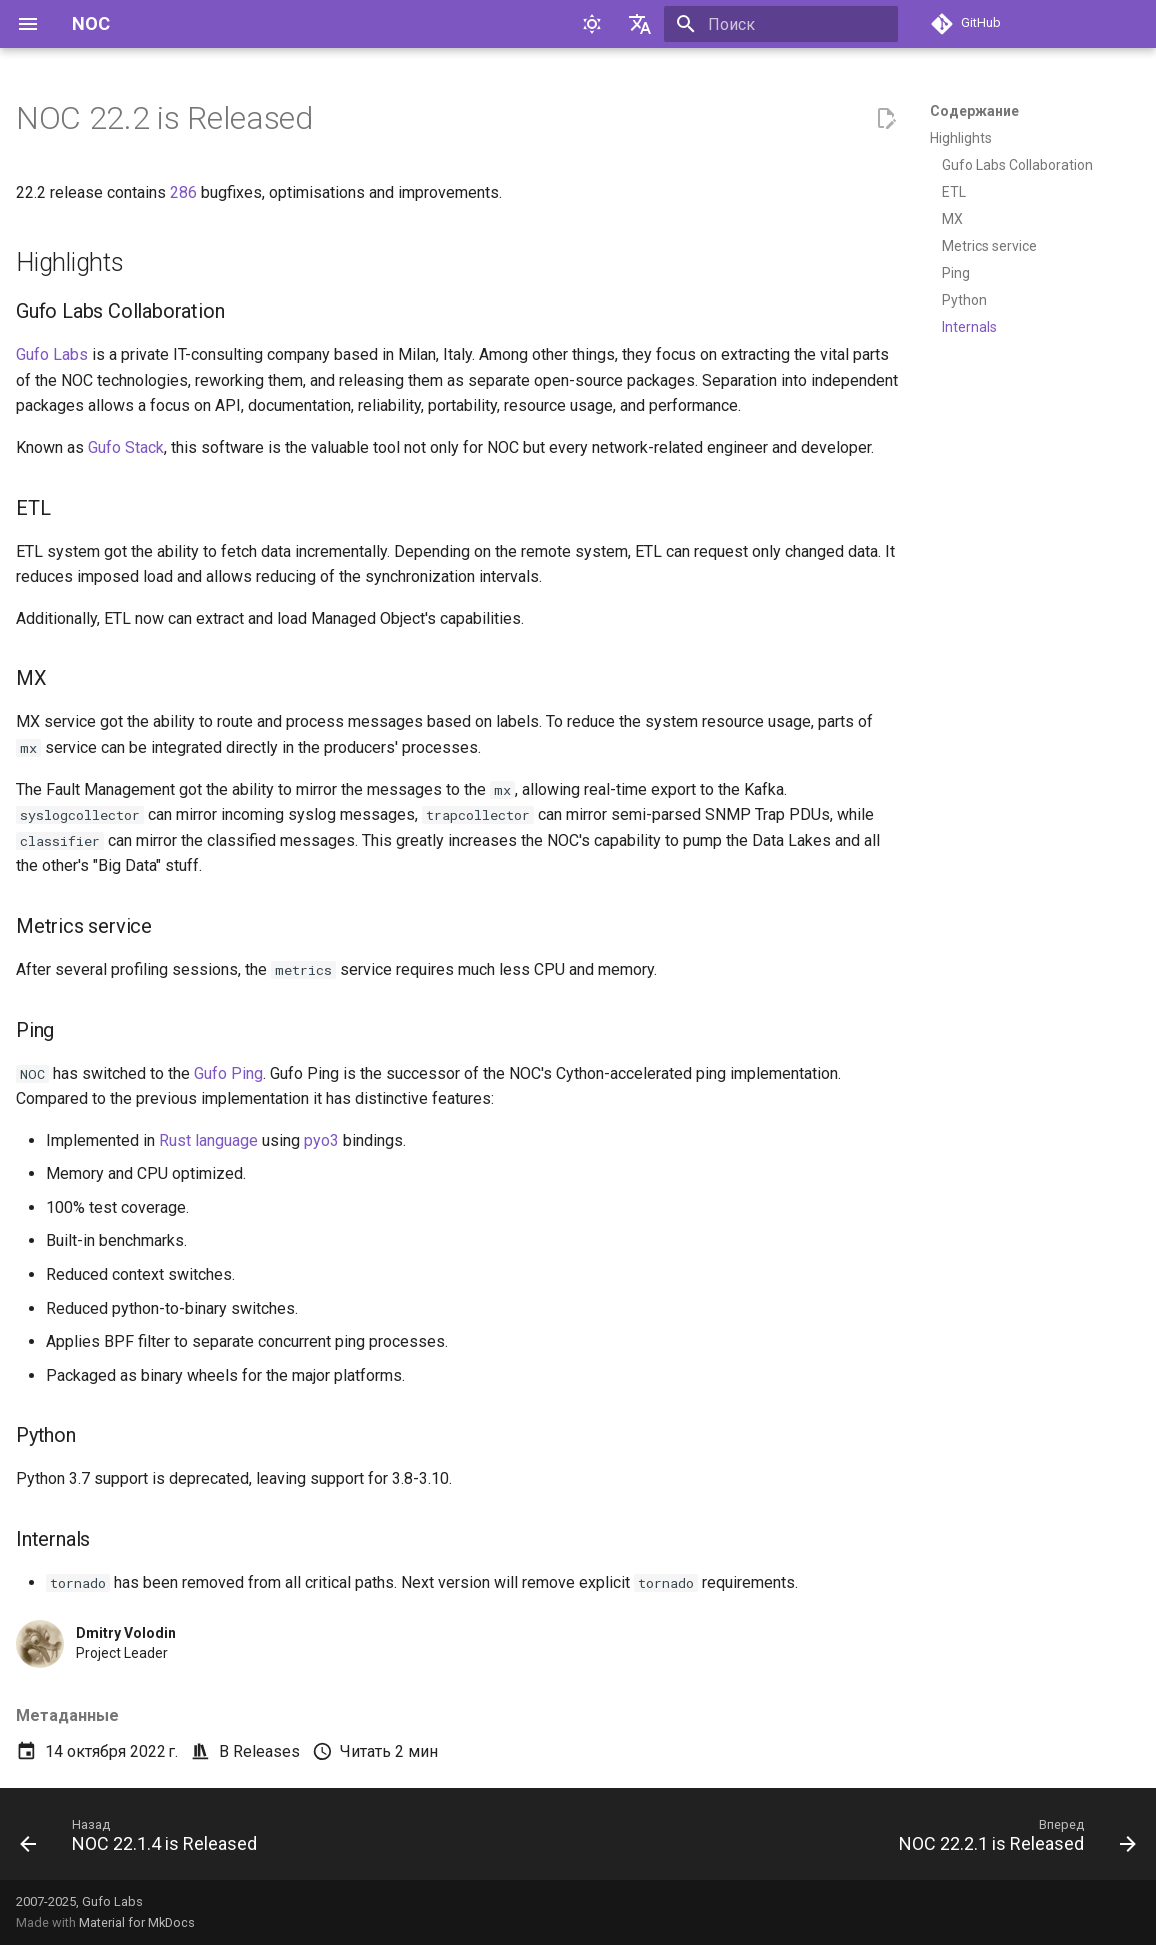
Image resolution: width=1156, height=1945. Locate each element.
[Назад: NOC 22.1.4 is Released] (143, 1840)
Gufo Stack (126, 447)
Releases (266, 1751)
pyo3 (321, 1140)
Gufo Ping (228, 1073)
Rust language (208, 1140)
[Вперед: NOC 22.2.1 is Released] (1012, 1840)
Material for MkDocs (137, 1922)
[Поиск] (781, 24)
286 (183, 192)
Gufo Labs (52, 354)
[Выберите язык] (640, 24)
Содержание (974, 111)
